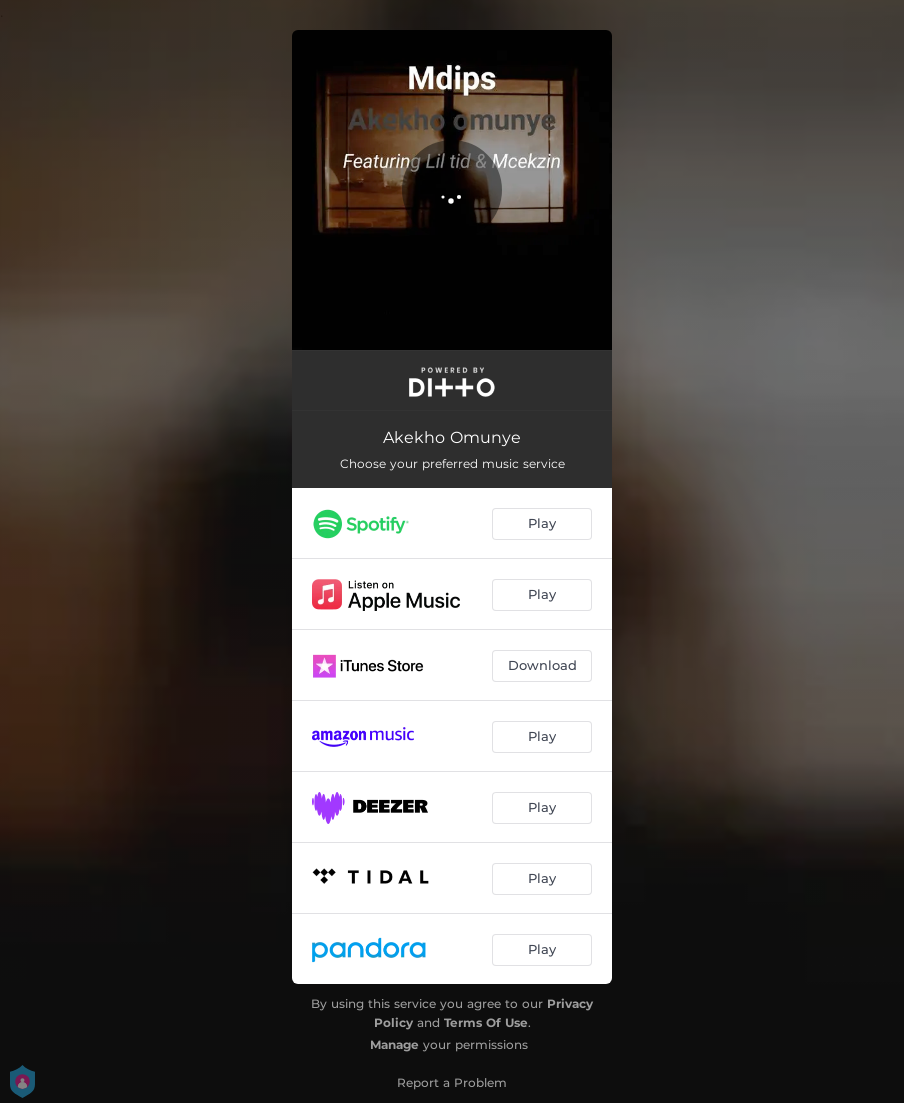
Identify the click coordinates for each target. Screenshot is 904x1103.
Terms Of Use (486, 1022)
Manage (394, 1044)
